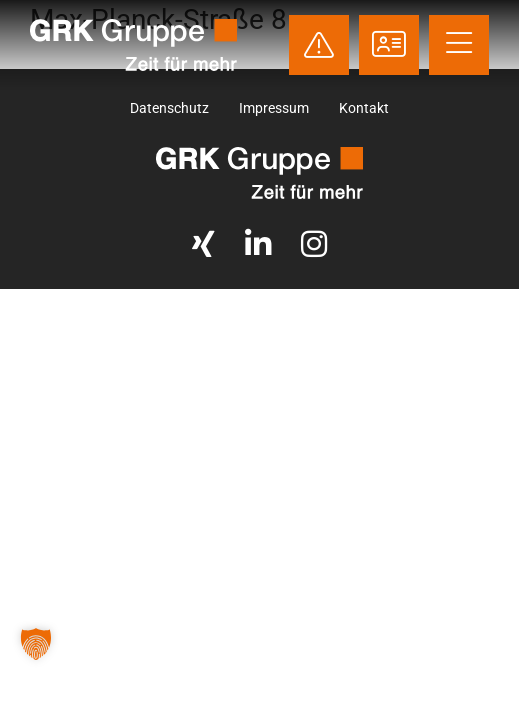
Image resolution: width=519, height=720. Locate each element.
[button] (36, 644)
